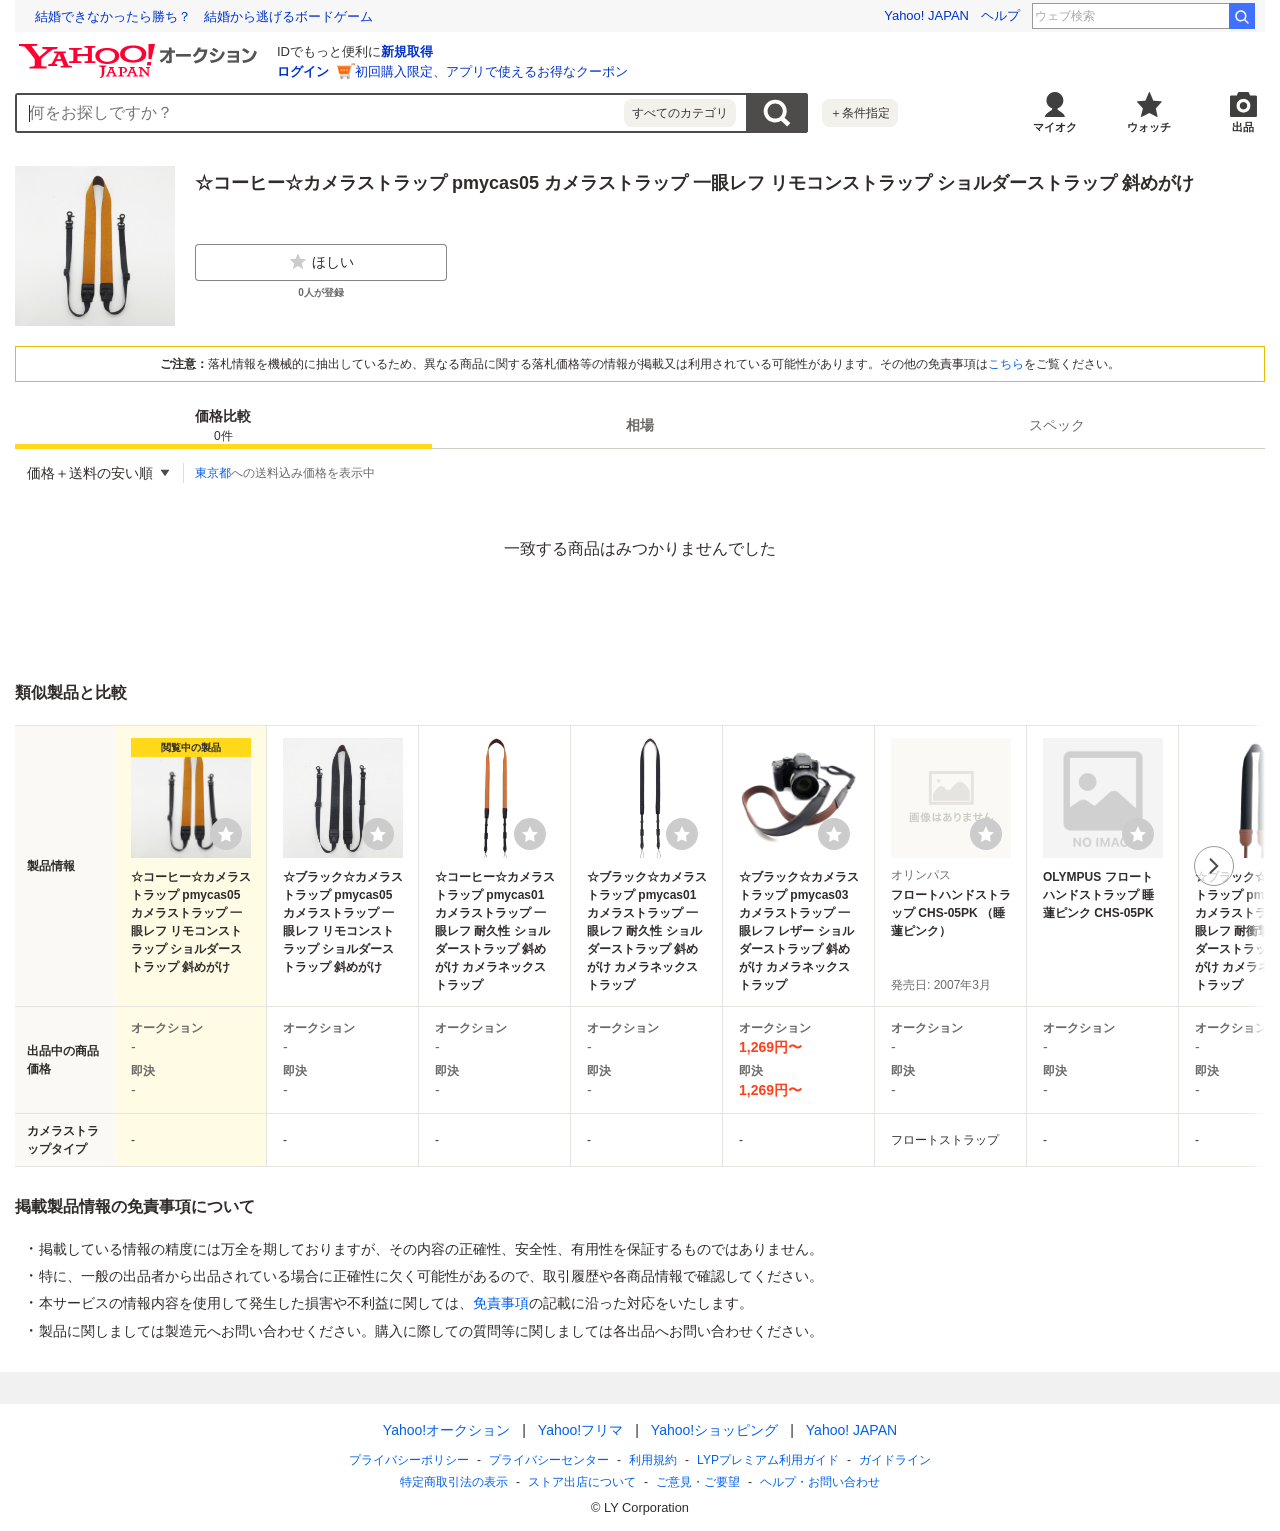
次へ (1214, 866)
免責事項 (501, 1303)
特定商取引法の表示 (454, 1482)
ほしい (321, 262)
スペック (1057, 425)
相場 (640, 425)
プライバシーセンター (549, 1460)
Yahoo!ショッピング (714, 1430)
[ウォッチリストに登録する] (226, 834)
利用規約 (653, 1460)
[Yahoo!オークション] (141, 49)
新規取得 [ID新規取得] (407, 51)
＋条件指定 (860, 113)
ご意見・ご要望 (698, 1482)
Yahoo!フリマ (580, 1430)
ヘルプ (1000, 15)
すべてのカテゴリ (680, 113)
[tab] (223, 425)
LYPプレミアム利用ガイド (768, 1460)
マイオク (1055, 127)
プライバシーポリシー (409, 1460)
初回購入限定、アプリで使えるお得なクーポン (491, 71)
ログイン (303, 71)
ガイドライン (895, 1460)
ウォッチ (1149, 127)
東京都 (213, 473)
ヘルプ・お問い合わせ (820, 1482)
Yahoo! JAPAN (926, 15)
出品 (1243, 127)
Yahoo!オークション (446, 1430)
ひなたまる (1185, 16)
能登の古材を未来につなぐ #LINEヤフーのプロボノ (189, 16)
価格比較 (223, 426)
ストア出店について (582, 1482)
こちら (1006, 364)
